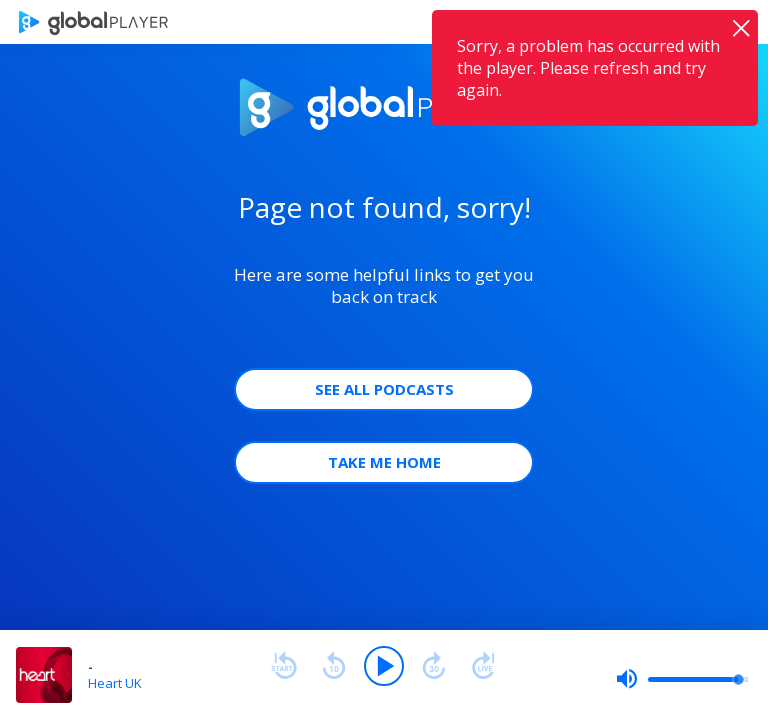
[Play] (384, 666)
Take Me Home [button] (384, 462)
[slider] (682, 679)
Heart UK (115, 683)
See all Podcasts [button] (384, 389)
